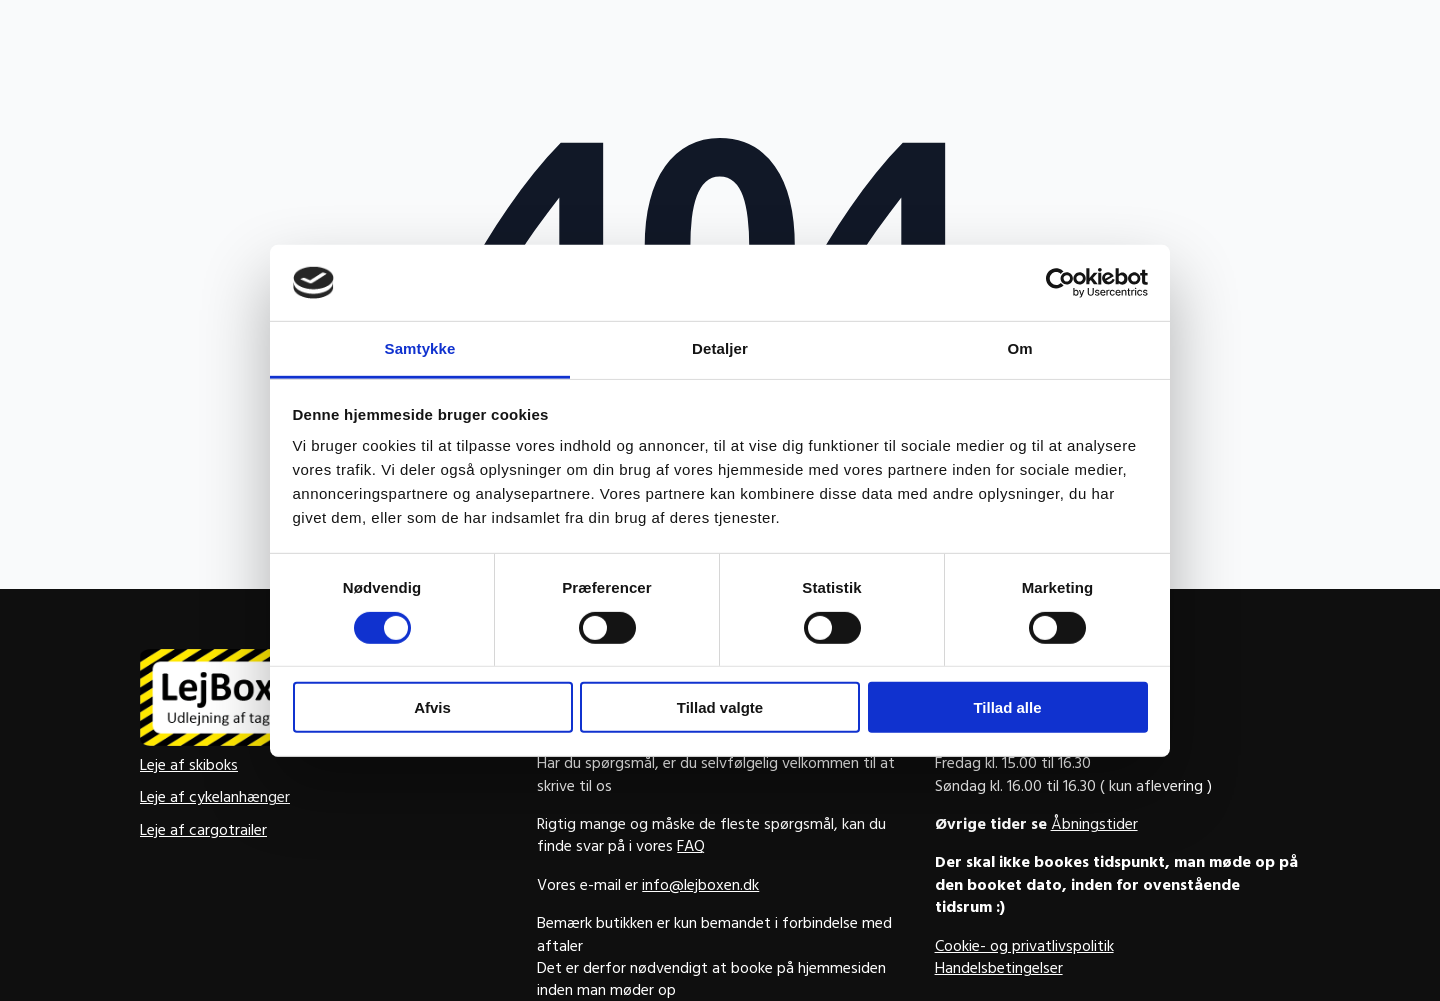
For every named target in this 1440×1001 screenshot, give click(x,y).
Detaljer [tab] (720, 348)
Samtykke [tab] (420, 348)
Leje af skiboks (189, 767)
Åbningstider (1094, 826)
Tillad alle (1007, 707)
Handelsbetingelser (999, 970)
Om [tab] (1019, 348)
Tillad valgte (720, 707)
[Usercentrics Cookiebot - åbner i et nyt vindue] (1060, 283)
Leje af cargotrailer (203, 832)
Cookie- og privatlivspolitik (1024, 948)
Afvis (432, 707)
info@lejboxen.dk (700, 887)
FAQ (691, 848)
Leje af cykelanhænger (215, 799)
